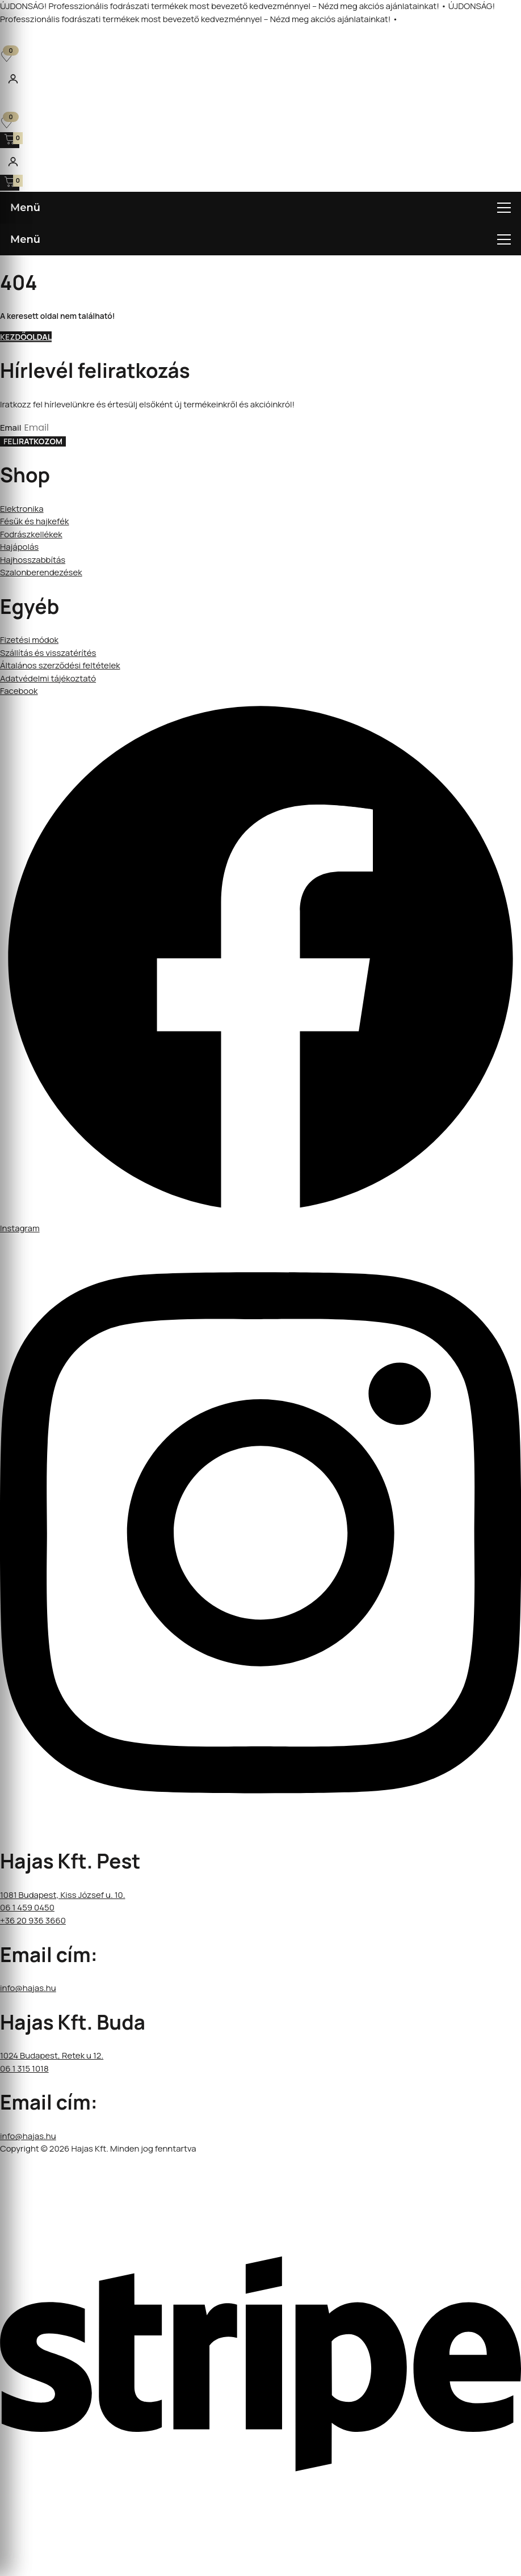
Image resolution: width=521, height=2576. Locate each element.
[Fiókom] (13, 79)
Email (11, 427)
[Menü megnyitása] (260, 208)
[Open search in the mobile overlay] (260, 44)
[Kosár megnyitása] (9, 140)
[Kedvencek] (6, 56)
